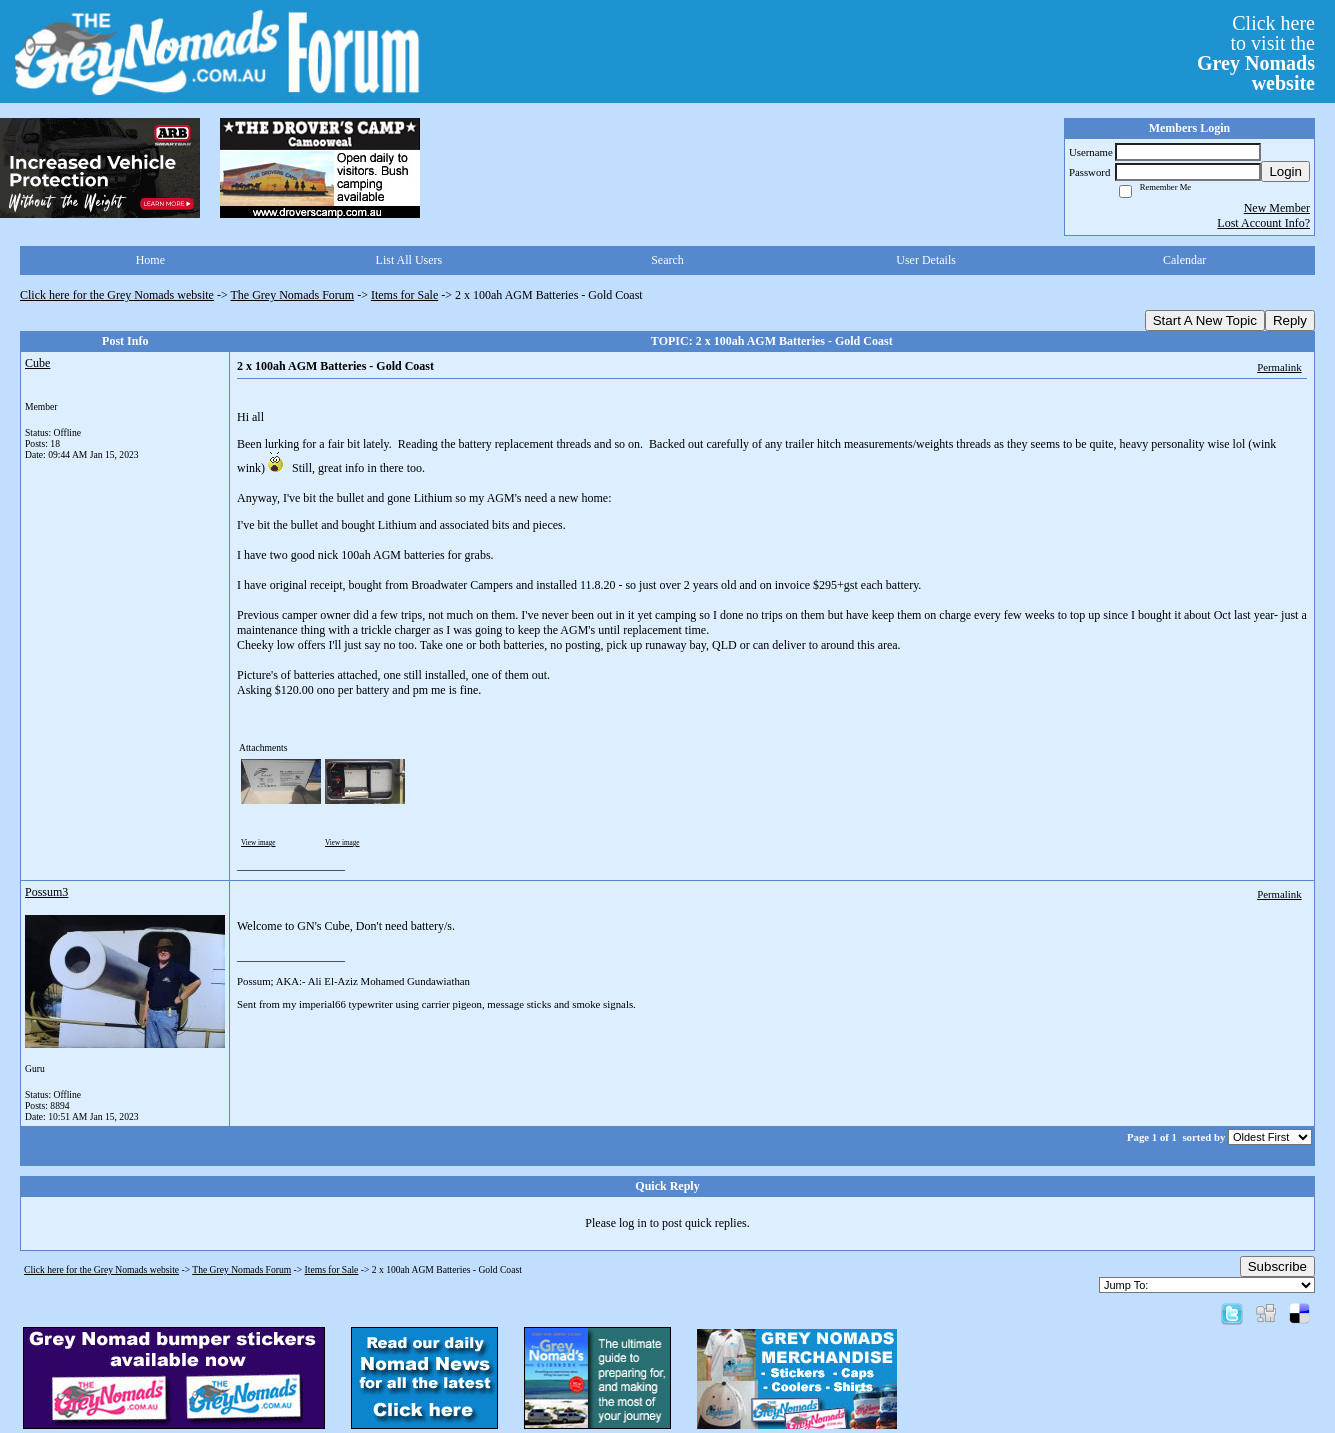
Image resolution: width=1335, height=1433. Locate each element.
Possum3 (46, 892)
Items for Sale (404, 295)
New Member (1277, 208)
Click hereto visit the (1256, 53)
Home (150, 260)
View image (258, 843)
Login (1285, 171)
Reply (1290, 320)
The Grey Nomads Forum (293, 295)
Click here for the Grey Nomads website (117, 295)
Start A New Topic (1205, 320)
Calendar (1184, 260)
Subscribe (1277, 1266)
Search (667, 260)
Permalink (1279, 367)
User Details (926, 260)
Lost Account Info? (1263, 223)
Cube (37, 363)
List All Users (409, 260)
